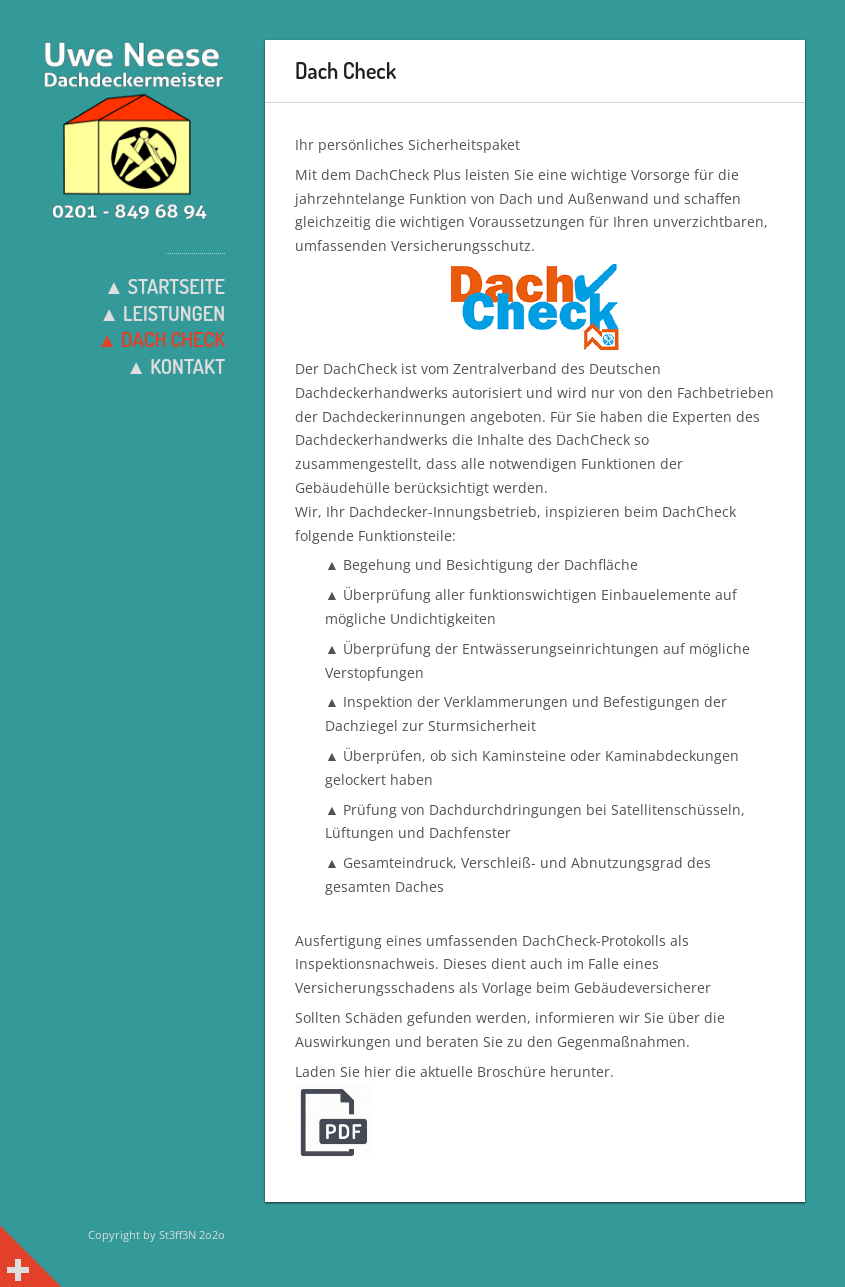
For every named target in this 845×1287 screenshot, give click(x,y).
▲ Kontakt (175, 366)
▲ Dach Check (161, 339)
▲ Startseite (164, 286)
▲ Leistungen (162, 313)
